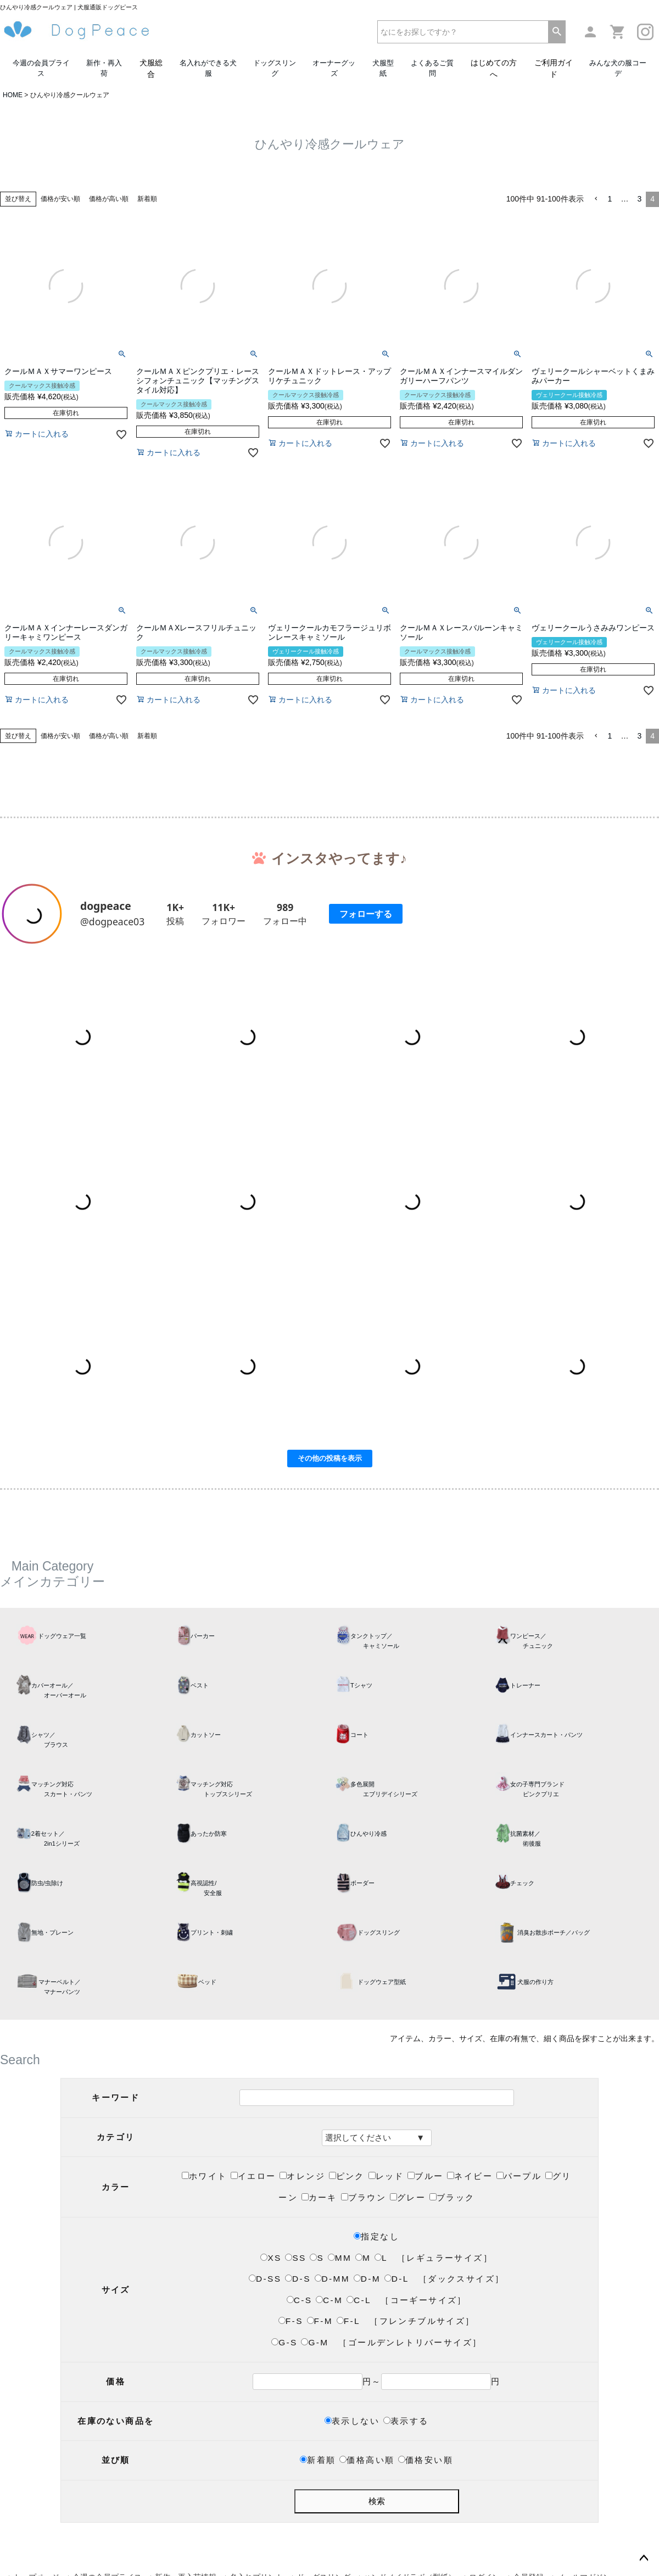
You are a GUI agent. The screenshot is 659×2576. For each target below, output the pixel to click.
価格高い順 (366, 2460)
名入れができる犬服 (208, 68)
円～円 (377, 2381)
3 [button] (639, 198)
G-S (284, 2342)
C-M (329, 2300)
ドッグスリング (274, 68)
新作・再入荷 (104, 68)
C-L (359, 2300)
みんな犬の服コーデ (617, 68)
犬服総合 (151, 68)
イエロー (253, 2176)
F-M (320, 2321)
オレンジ (302, 2176)
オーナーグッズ (333, 68)
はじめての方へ (494, 68)
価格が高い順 (109, 199)
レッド (386, 2176)
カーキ (319, 2197)
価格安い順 (425, 2460)
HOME (13, 95)
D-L (396, 2278)
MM (339, 2257)
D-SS (265, 2278)
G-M (314, 2342)
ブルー (425, 2176)
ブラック (452, 2197)
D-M (367, 2278)
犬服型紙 (383, 68)
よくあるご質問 (432, 68)
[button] (596, 199)
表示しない (352, 2421)
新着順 (147, 199)
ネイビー (470, 2176)
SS (295, 2257)
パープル (519, 2176)
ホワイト (204, 2176)
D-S (298, 2278)
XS (270, 2257)
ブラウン (364, 2197)
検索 (376, 2501)
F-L (348, 2321)
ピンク (347, 2176)
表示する (406, 2421)
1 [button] (610, 198)
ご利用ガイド (553, 68)
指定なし (376, 2236)
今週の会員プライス (41, 68)
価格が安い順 (60, 199)
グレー (408, 2197)
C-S (299, 2300)
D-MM (332, 2278)
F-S (290, 2321)
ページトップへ (643, 2558)
